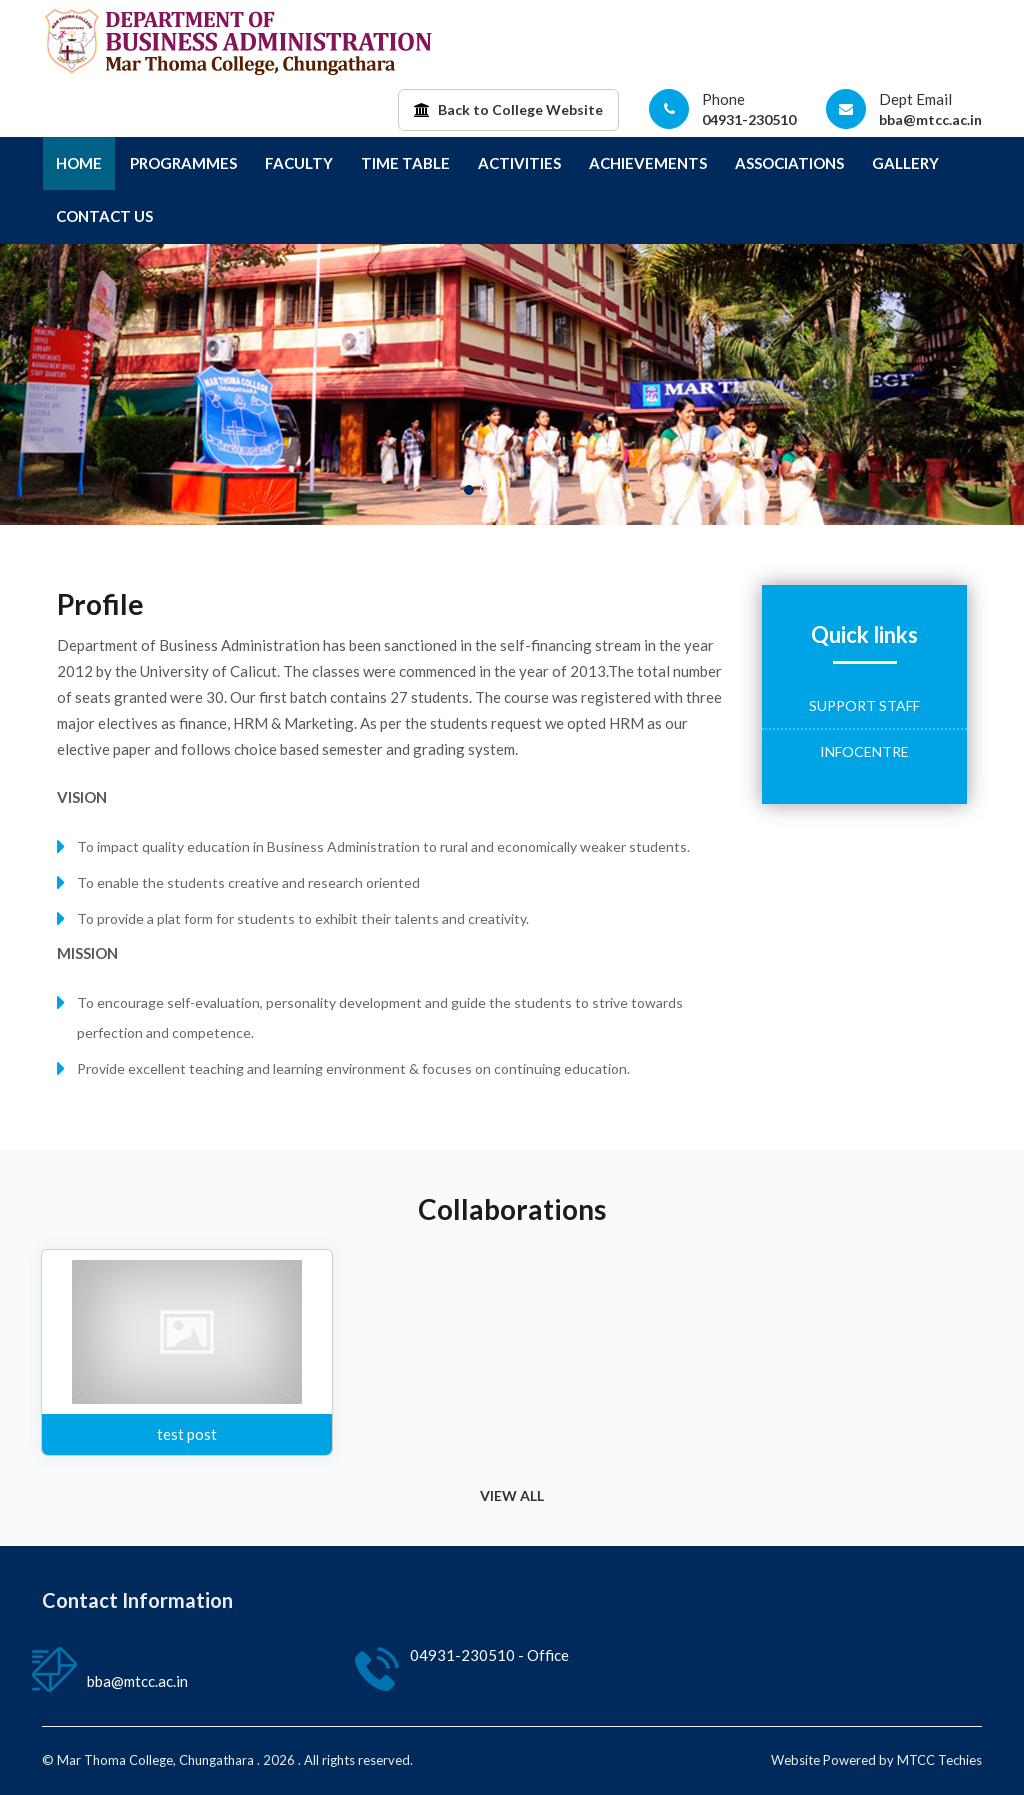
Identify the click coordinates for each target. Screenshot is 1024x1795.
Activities (519, 163)
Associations (789, 163)
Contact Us (104, 216)
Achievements (648, 163)
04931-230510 (749, 119)
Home (79, 163)
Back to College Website (508, 109)
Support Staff (864, 705)
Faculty (299, 163)
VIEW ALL (512, 1495)
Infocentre (864, 751)
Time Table (405, 163)
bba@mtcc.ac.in (930, 119)
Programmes (183, 163)
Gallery (905, 163)
